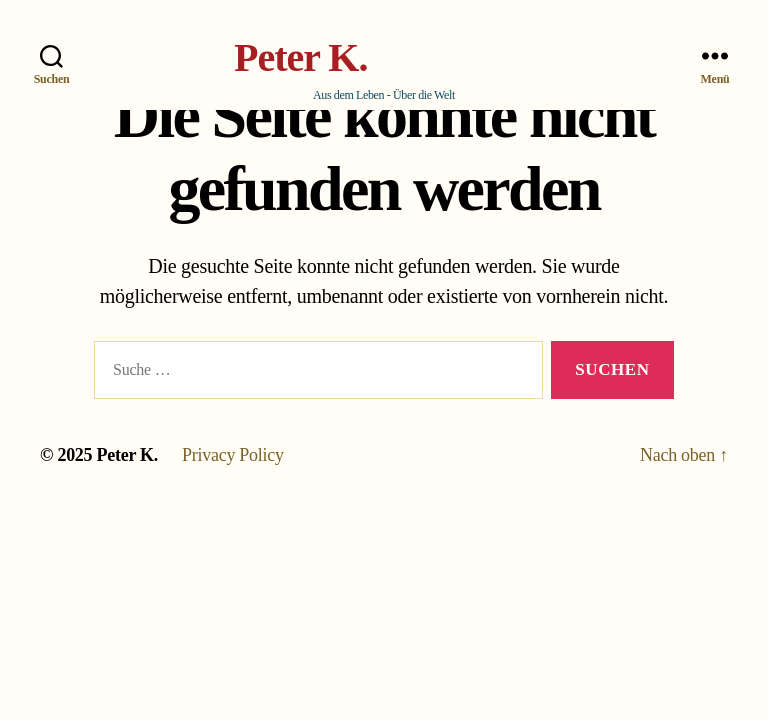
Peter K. (300, 58)
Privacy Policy (233, 455)
